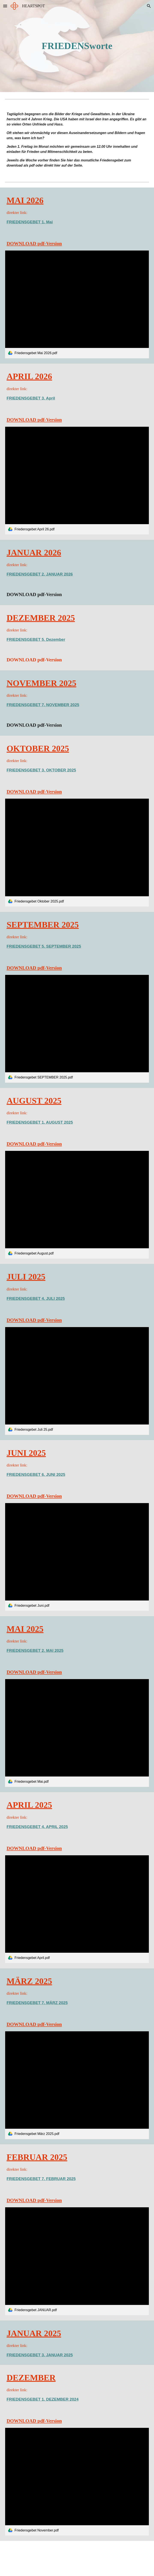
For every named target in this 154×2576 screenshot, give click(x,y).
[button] (5, 6)
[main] (77, 46)
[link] (77, 304)
